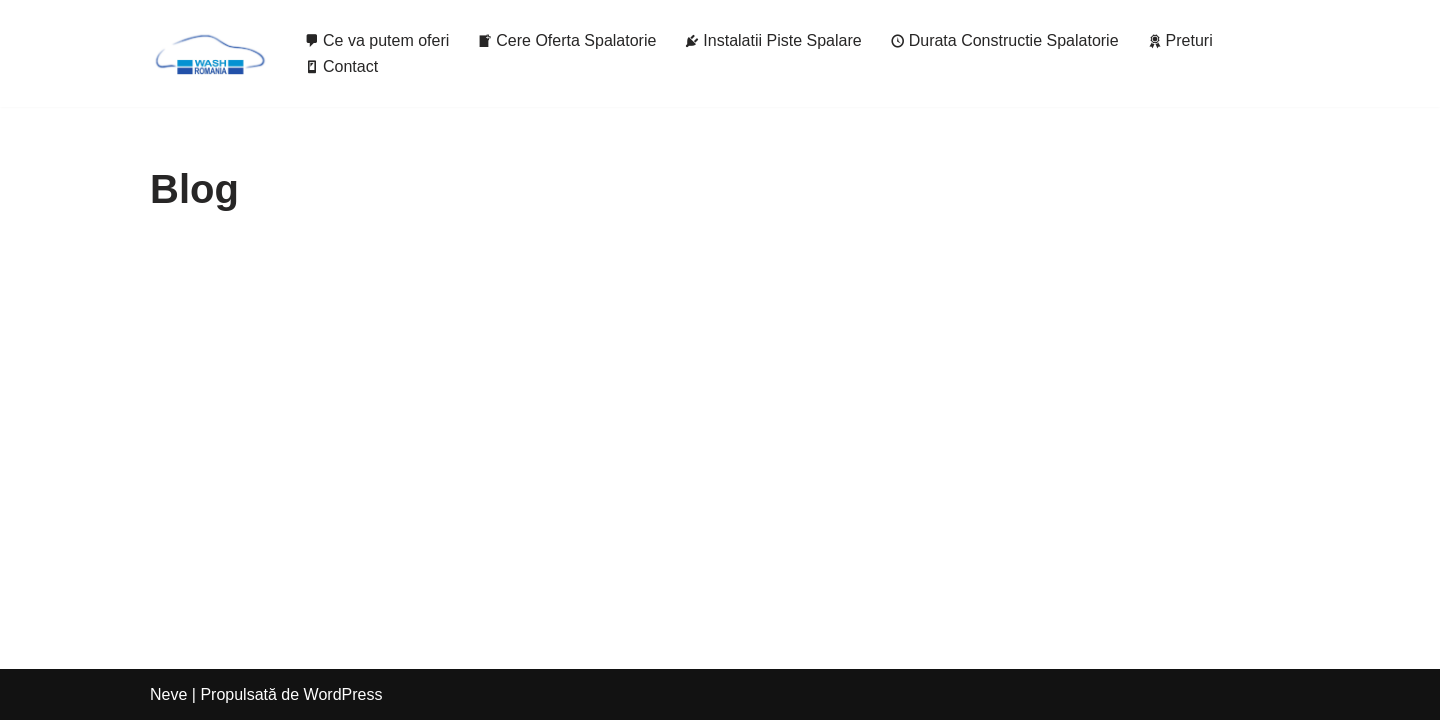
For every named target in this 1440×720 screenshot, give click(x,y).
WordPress (343, 694)
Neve (168, 694)
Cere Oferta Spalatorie (566, 40)
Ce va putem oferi (376, 40)
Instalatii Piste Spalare (772, 40)
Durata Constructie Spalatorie (1004, 40)
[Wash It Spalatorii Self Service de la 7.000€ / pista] (210, 53)
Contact (341, 66)
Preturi (1180, 40)
